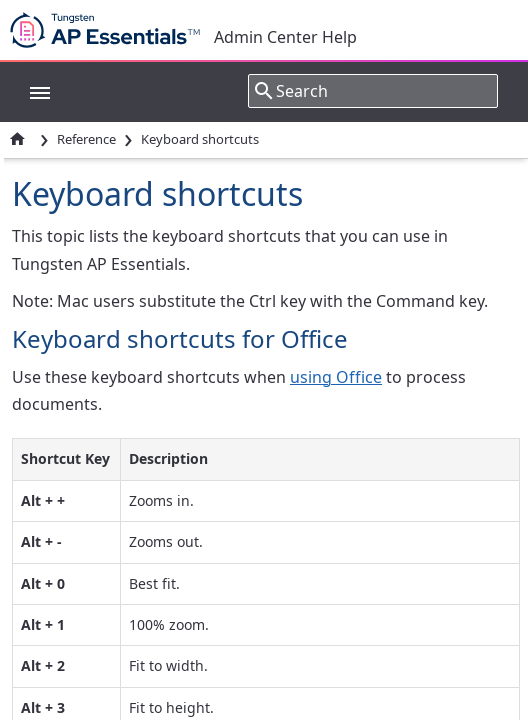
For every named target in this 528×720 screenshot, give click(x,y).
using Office (336, 377)
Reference (86, 139)
